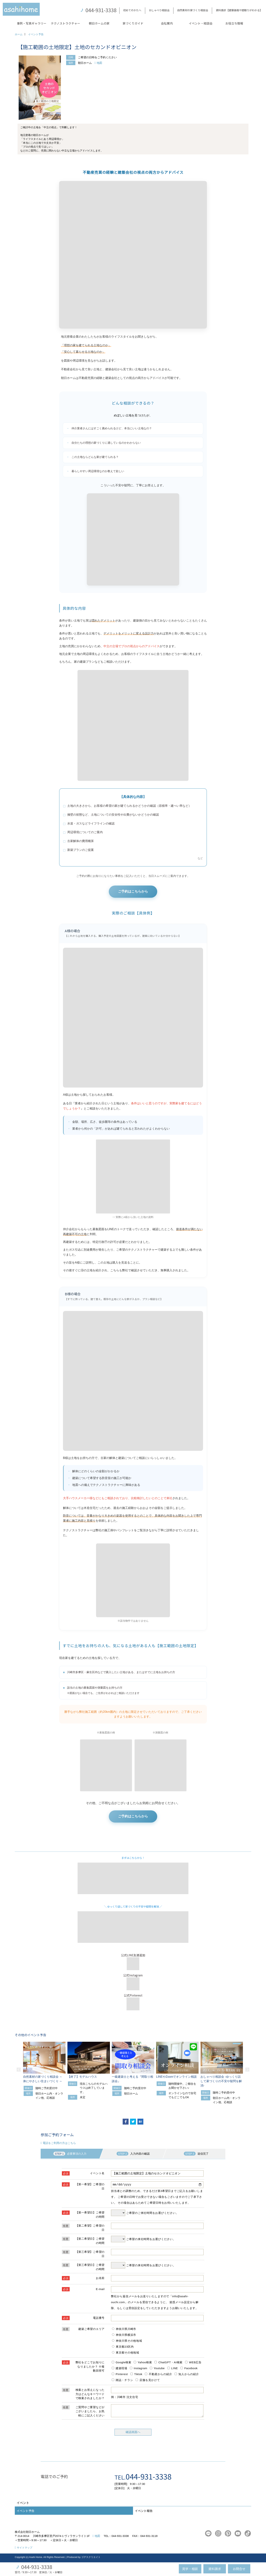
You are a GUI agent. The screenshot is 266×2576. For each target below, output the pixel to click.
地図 (99, 62)
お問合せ (239, 2568)
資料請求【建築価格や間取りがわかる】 (239, 10)
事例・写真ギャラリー (31, 23)
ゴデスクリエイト (90, 2559)
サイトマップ (24, 2550)
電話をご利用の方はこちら (59, 2142)
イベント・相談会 (200, 23)
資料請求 (214, 2568)
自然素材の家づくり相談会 (192, 10)
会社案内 (167, 23)
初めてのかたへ (132, 10)
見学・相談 (190, 2568)
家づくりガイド (133, 23)
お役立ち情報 (234, 23)
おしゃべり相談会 (159, 10)
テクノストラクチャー (65, 23)
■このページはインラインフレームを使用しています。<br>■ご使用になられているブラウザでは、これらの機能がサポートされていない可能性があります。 (133, 2306)
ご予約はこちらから (133, 891)
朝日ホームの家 (99, 23)
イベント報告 (144, 2513)
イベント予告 (25, 2513)
